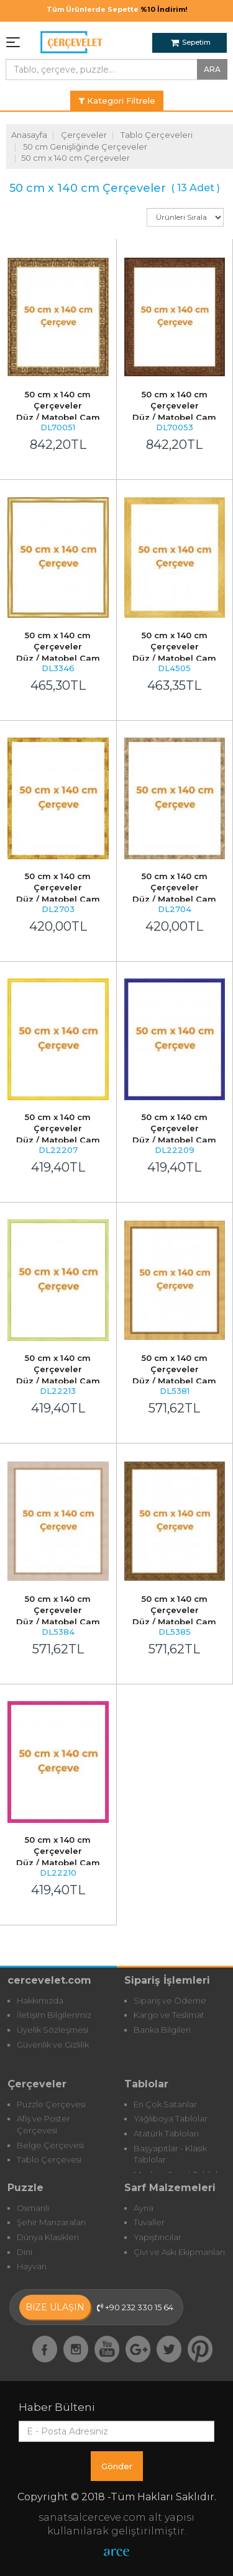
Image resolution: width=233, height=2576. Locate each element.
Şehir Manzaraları (51, 2222)
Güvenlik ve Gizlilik (53, 2045)
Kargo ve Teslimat (169, 2015)
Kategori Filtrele (116, 101)
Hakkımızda (40, 2000)
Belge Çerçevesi (50, 2145)
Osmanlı (33, 2208)
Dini (24, 2252)
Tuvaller (149, 2222)
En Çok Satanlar (165, 2104)
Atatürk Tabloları (166, 2133)
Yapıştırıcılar (157, 2237)
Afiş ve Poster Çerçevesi (43, 2124)
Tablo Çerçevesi (49, 2159)
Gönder (116, 2466)
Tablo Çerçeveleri (157, 135)
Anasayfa (29, 135)
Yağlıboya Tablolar (171, 2118)
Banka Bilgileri (162, 2030)
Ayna (143, 2208)
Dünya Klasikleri (48, 2237)
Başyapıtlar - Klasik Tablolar (170, 2154)
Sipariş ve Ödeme (170, 2000)
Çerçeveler (84, 135)
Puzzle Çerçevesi (51, 2104)
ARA (212, 69)
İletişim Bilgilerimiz (54, 2015)
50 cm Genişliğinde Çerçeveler (85, 146)
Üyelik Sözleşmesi (52, 2030)
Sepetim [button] (191, 42)
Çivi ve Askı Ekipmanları (179, 2252)
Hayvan (32, 2266)
